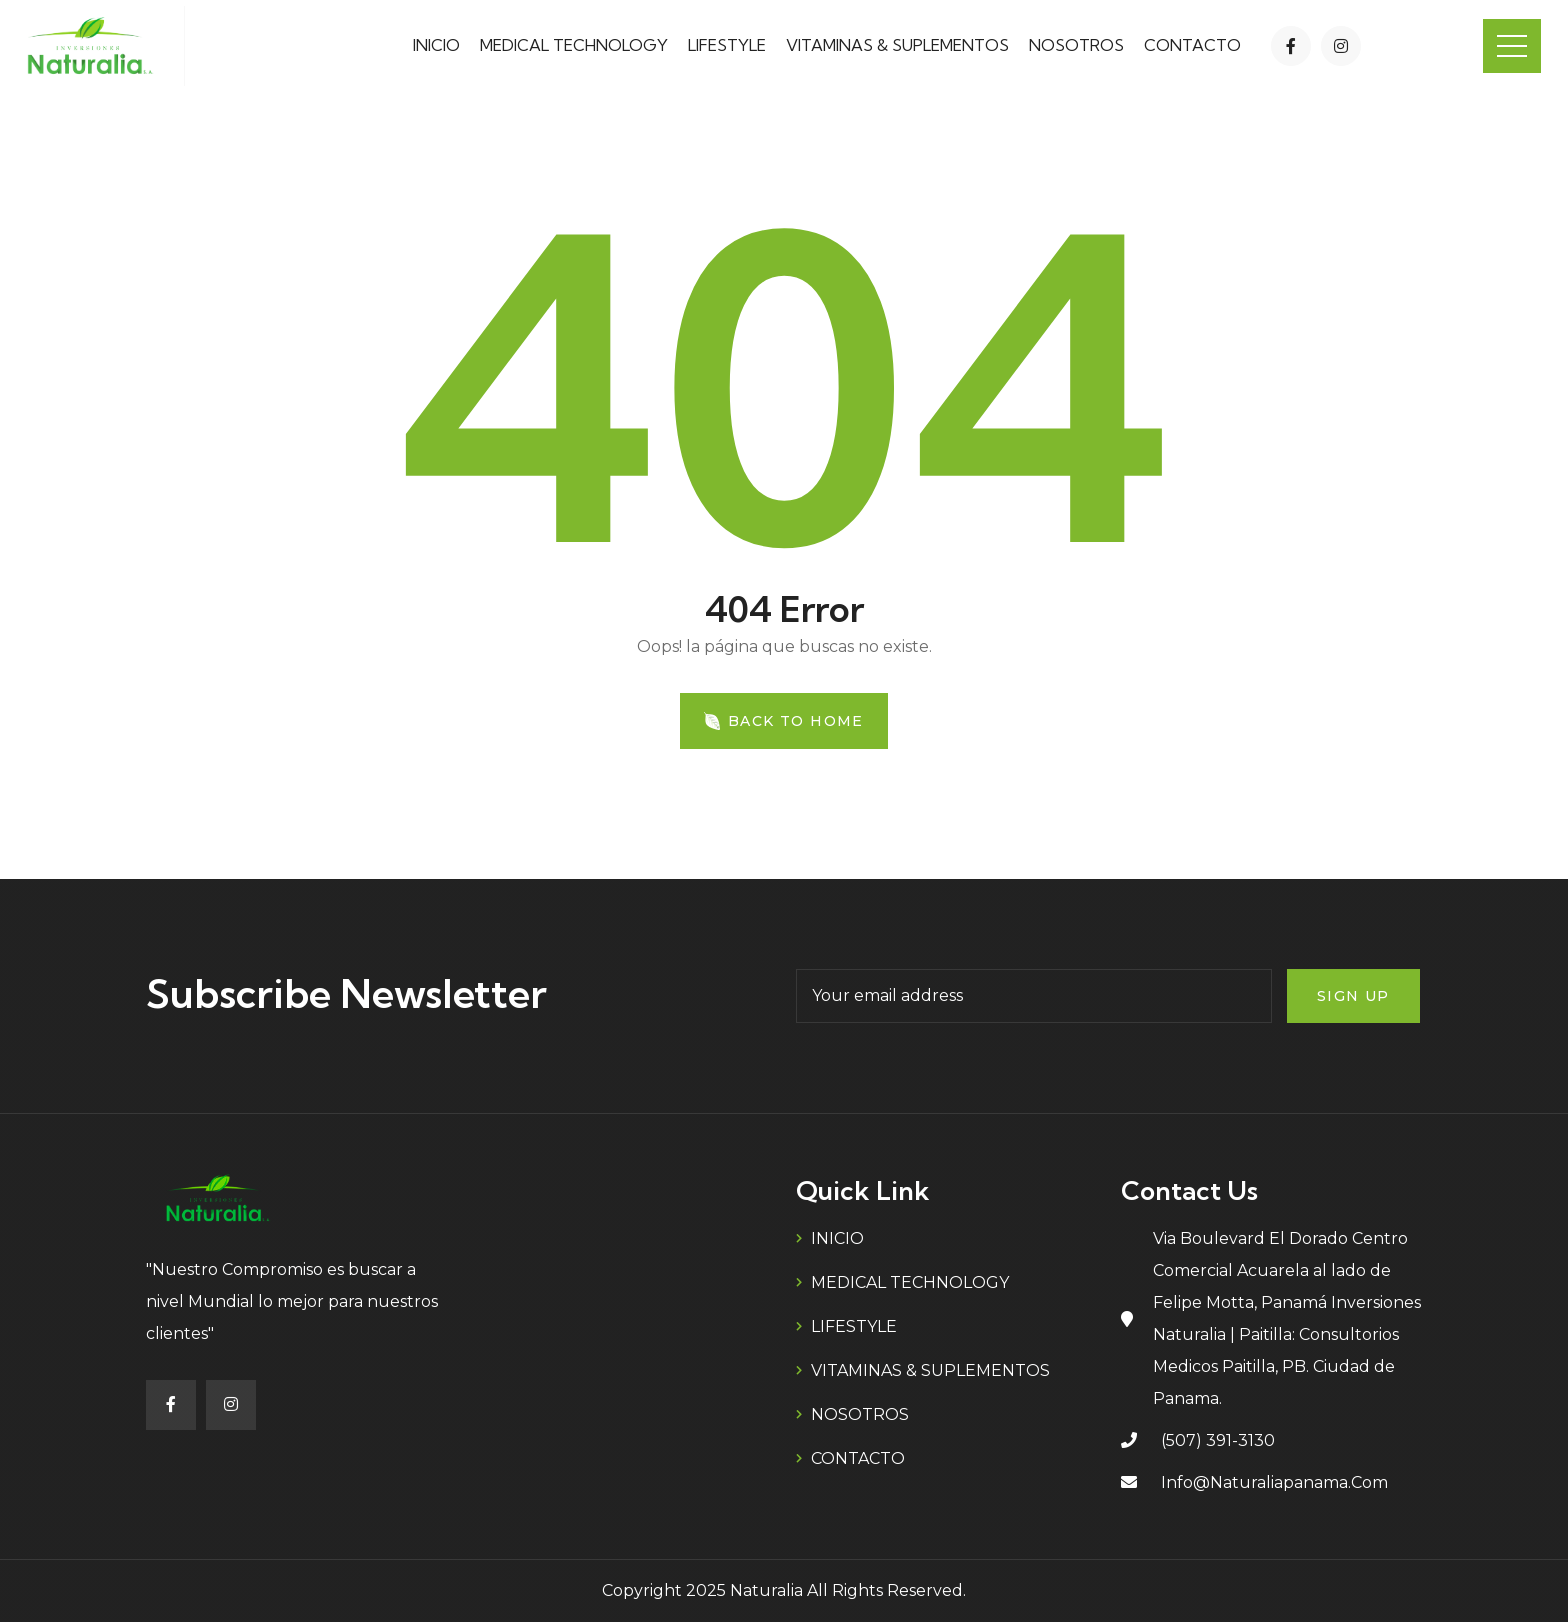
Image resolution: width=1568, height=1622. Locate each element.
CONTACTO (1192, 45)
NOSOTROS (1076, 45)
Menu (1512, 46)
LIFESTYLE (727, 45)
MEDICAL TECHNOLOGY (574, 45)
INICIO (436, 45)
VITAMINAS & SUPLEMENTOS (897, 45)
